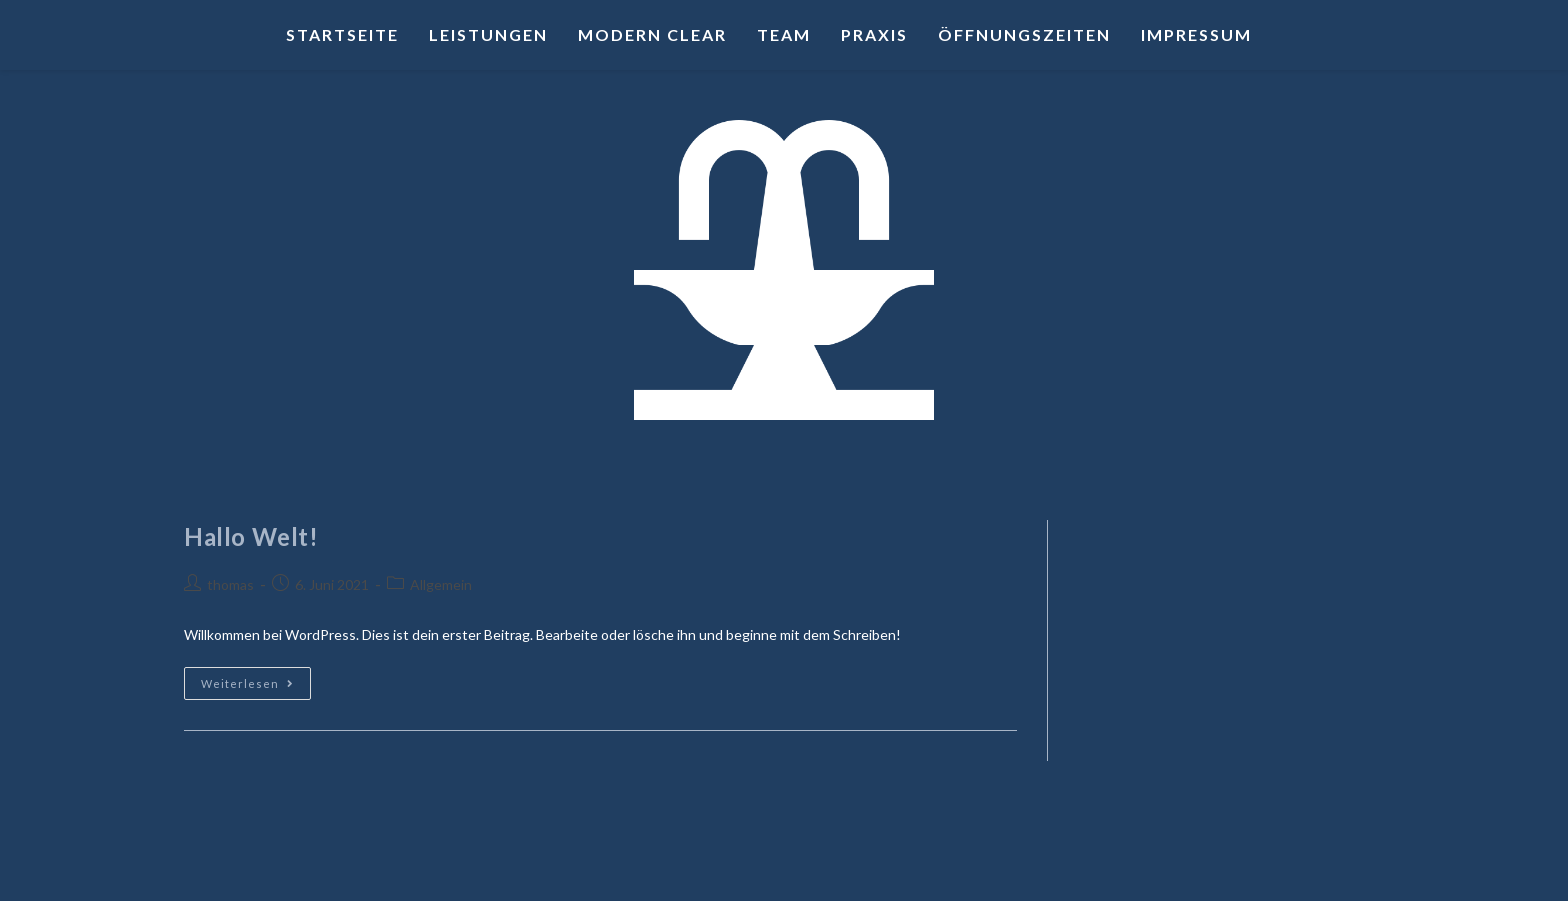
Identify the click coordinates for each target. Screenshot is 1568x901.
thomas (230, 584)
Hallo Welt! (251, 536)
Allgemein (441, 584)
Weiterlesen (256, 678)
